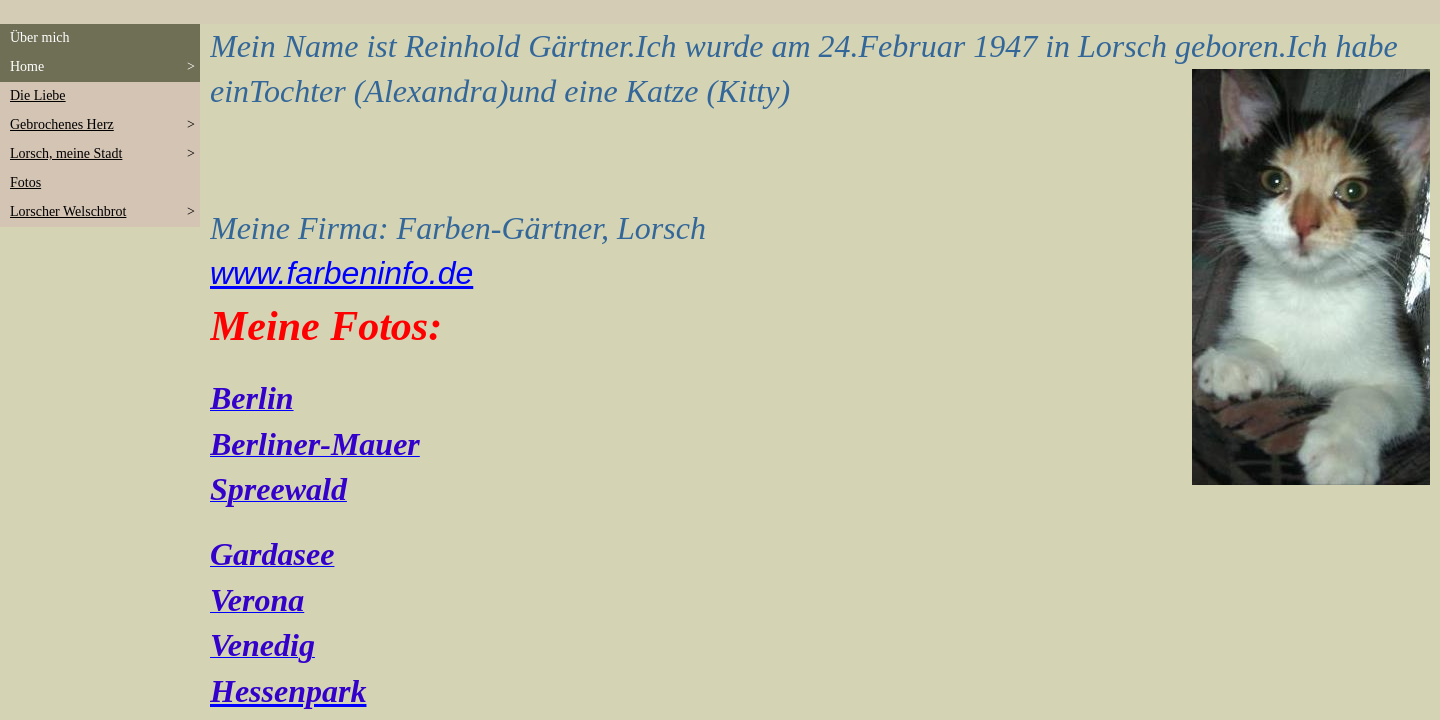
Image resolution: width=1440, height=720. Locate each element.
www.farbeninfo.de (341, 273)
